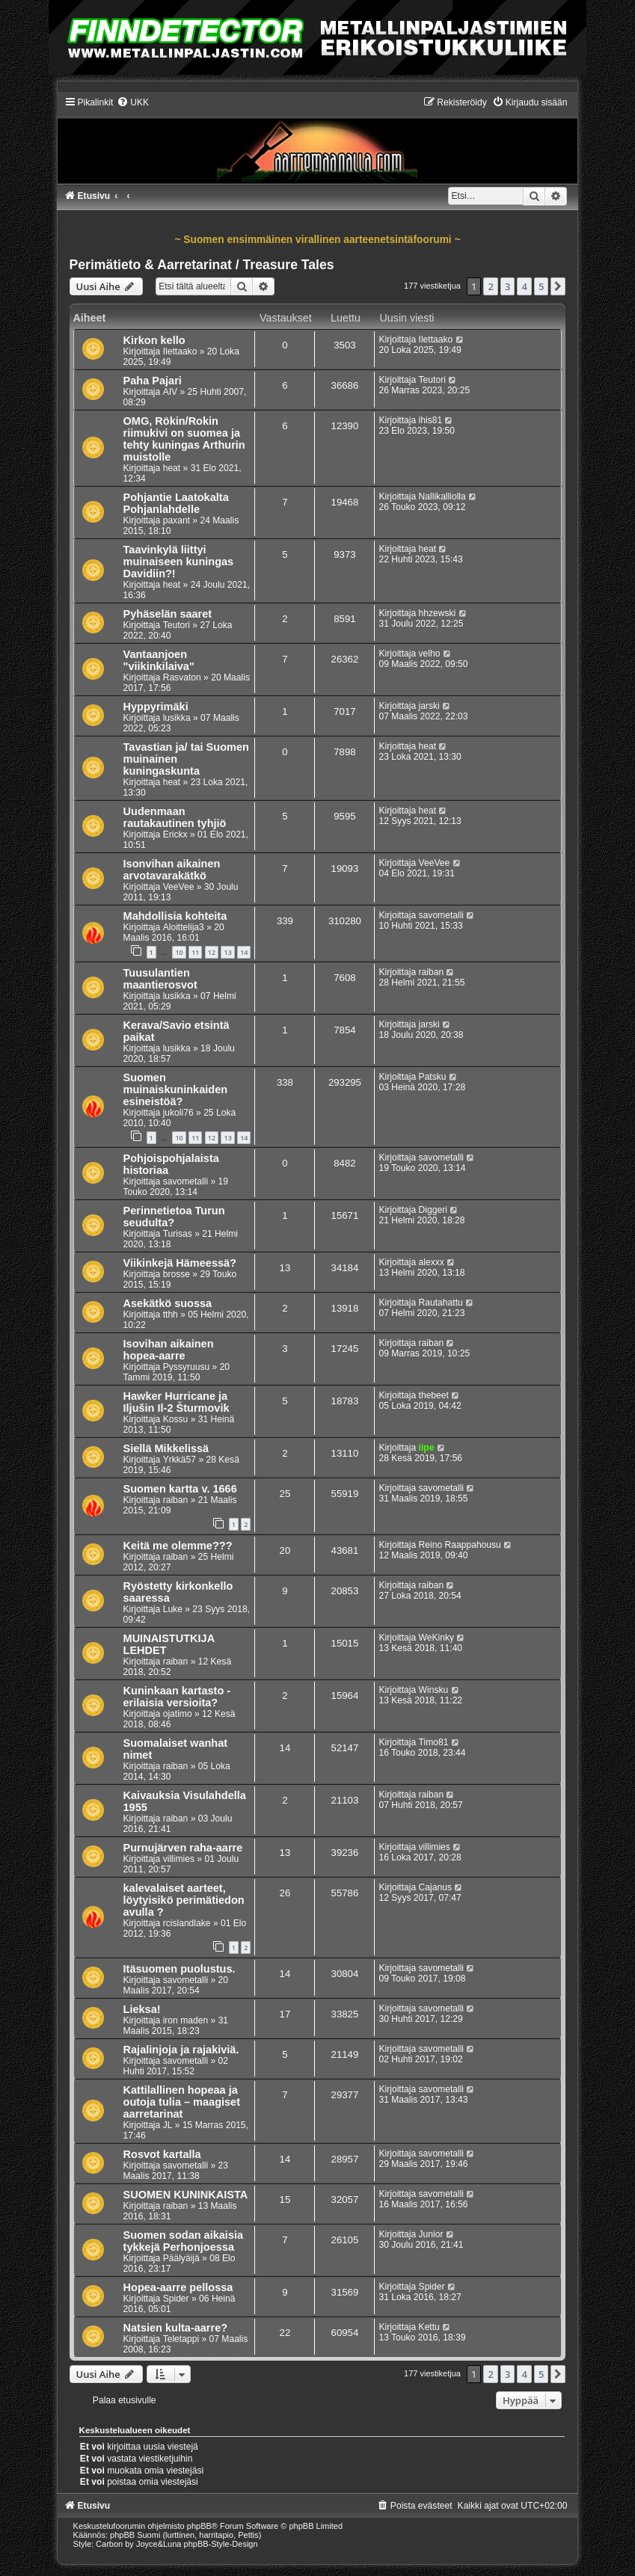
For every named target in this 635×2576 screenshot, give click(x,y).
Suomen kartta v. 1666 (180, 1489)
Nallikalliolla (442, 496)
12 (211, 952)
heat (172, 468)
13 (227, 952)
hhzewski (437, 613)
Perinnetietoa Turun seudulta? (174, 1217)
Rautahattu (441, 1302)
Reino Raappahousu (460, 1545)
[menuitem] (133, 102)
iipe (427, 1447)
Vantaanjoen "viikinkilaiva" (158, 660)
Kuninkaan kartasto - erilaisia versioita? (177, 1697)
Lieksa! (142, 2009)
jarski (429, 706)
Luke (172, 1609)
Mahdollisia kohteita (175, 916)
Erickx (175, 834)
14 (244, 952)
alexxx (431, 1262)
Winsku (434, 1690)
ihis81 (431, 420)
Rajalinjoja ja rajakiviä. (181, 2050)
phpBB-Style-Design (221, 2543)
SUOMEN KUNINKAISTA (185, 2195)
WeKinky (437, 1637)
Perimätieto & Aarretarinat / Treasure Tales (202, 264)
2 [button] (490, 286)
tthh (170, 1314)
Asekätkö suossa (167, 1303)
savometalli (441, 915)
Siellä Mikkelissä (166, 1448)
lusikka (177, 718)
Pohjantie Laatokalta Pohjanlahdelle (176, 503)
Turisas (177, 1234)
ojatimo (177, 1714)
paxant (176, 520)
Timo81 (434, 1742)
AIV (170, 392)
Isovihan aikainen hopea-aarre (168, 1350)
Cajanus (435, 1887)
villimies (178, 1859)
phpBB (199, 2525)
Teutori (432, 380)
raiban (431, 972)
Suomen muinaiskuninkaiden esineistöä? (175, 1089)
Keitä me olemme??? (178, 1546)
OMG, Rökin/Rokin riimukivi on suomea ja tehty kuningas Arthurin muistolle (184, 439)
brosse (176, 1274)
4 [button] (524, 286)
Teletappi (181, 2339)
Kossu (175, 1419)
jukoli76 (178, 1112)
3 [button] (507, 286)
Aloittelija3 (183, 927)
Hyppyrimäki (155, 707)
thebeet (434, 1395)
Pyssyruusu (186, 1367)
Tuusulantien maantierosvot (160, 979)
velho (430, 653)
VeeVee (178, 887)
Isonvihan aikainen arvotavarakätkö (172, 870)
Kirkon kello (154, 340)
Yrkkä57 (179, 1459)
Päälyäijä (181, 2258)
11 (195, 952)
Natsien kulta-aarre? (175, 2328)
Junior (431, 2234)
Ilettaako (180, 351)
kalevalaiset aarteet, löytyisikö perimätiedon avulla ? (184, 1900)
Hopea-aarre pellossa (178, 2287)
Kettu (429, 2327)
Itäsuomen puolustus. (179, 1969)
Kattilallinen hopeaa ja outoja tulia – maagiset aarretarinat (181, 2102)
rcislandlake (187, 1923)
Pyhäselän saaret (167, 614)
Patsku (433, 1077)
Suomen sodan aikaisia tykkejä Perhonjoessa (183, 2241)
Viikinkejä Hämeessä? (179, 1263)
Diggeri (433, 1210)
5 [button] (541, 286)
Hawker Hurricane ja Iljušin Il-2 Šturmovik (176, 1402)
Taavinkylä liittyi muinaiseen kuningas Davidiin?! (178, 562)
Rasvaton (182, 677)
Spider (176, 2298)
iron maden (186, 2020)
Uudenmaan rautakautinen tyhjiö (175, 817)
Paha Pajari (152, 381)
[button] (557, 286)
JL (168, 2125)
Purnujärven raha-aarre (183, 1848)
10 (178, 952)
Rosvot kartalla (162, 2154)
